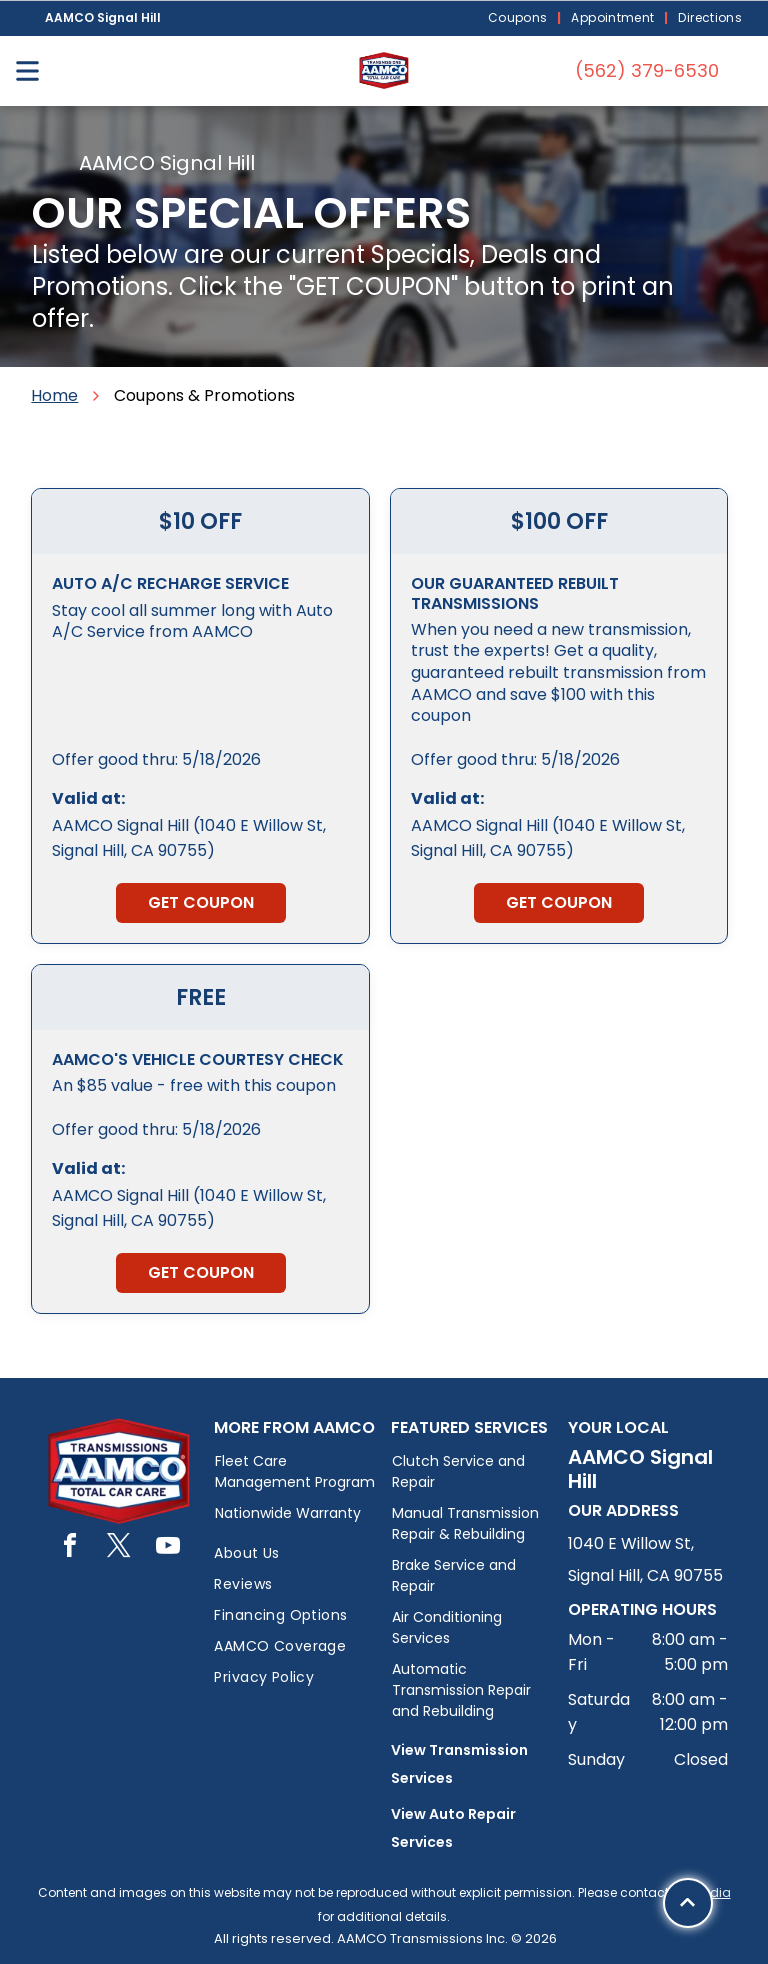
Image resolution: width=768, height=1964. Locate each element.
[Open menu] (27, 71)
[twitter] (119, 1548)
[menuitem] (520, 18)
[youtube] (168, 1548)
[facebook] (70, 1548)
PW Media (701, 1892)
